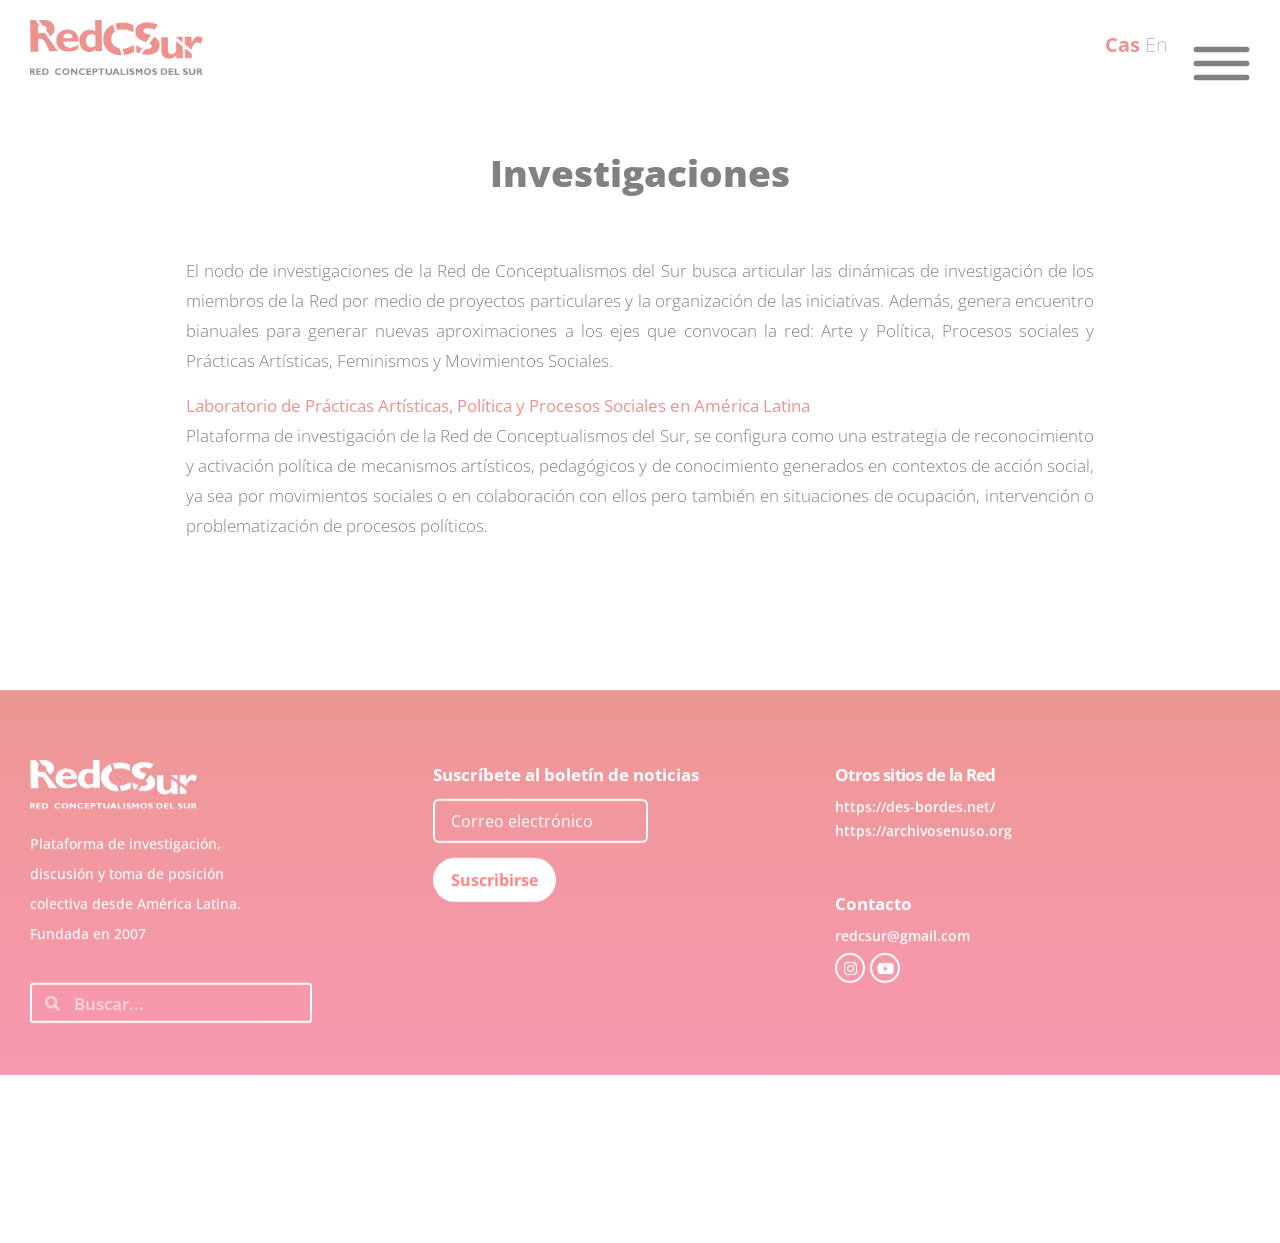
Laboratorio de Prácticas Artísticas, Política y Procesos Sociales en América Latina (498, 405)
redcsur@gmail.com (902, 969)
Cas (1122, 44)
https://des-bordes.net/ (915, 840)
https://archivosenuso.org (923, 864)
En (1156, 44)
